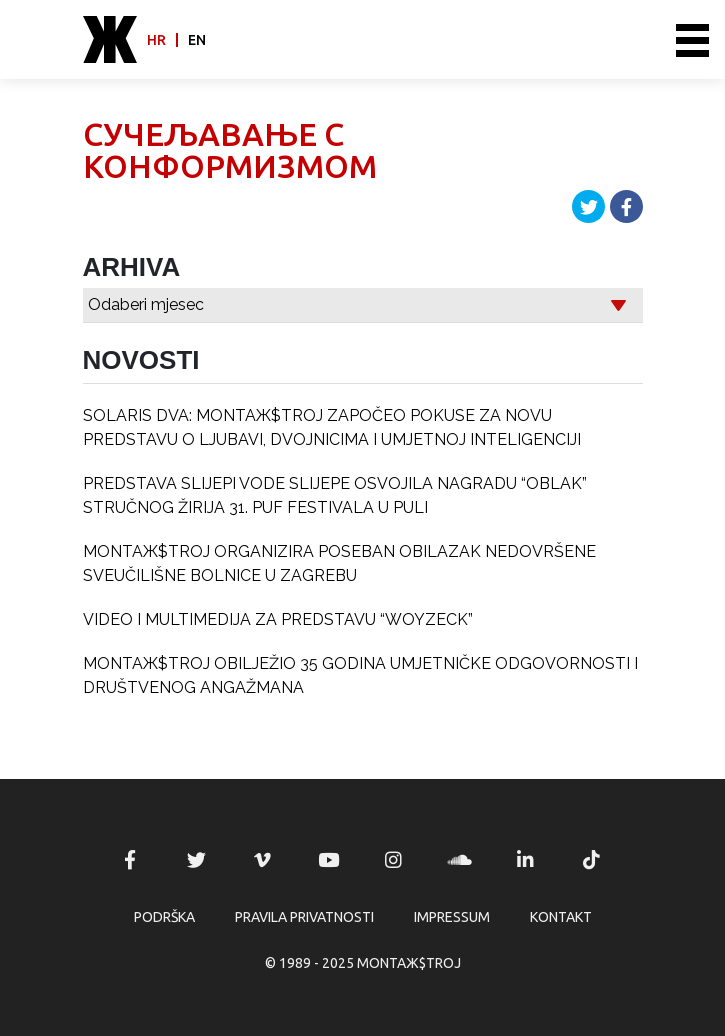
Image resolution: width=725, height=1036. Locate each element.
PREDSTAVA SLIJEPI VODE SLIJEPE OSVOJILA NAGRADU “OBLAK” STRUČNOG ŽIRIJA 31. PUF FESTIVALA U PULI (335, 495)
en (197, 40)
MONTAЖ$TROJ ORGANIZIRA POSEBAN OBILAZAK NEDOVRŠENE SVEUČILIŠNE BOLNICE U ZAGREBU (339, 563)
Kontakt (561, 917)
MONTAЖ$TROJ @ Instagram (394, 860)
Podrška (164, 917)
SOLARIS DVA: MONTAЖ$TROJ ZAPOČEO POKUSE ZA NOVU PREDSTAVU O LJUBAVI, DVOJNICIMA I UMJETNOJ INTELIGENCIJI (332, 427)
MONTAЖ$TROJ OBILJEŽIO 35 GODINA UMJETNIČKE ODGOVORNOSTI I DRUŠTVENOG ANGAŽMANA (360, 675)
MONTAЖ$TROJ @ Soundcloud (460, 860)
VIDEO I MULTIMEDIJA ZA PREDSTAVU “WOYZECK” (278, 619)
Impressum (452, 917)
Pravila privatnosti (304, 917)
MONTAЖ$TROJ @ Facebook (130, 860)
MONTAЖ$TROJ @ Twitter (196, 860)
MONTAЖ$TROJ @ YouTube (328, 860)
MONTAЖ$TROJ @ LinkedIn (526, 860)
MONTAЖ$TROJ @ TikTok (592, 860)
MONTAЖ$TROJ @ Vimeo (262, 860)
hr (156, 40)
